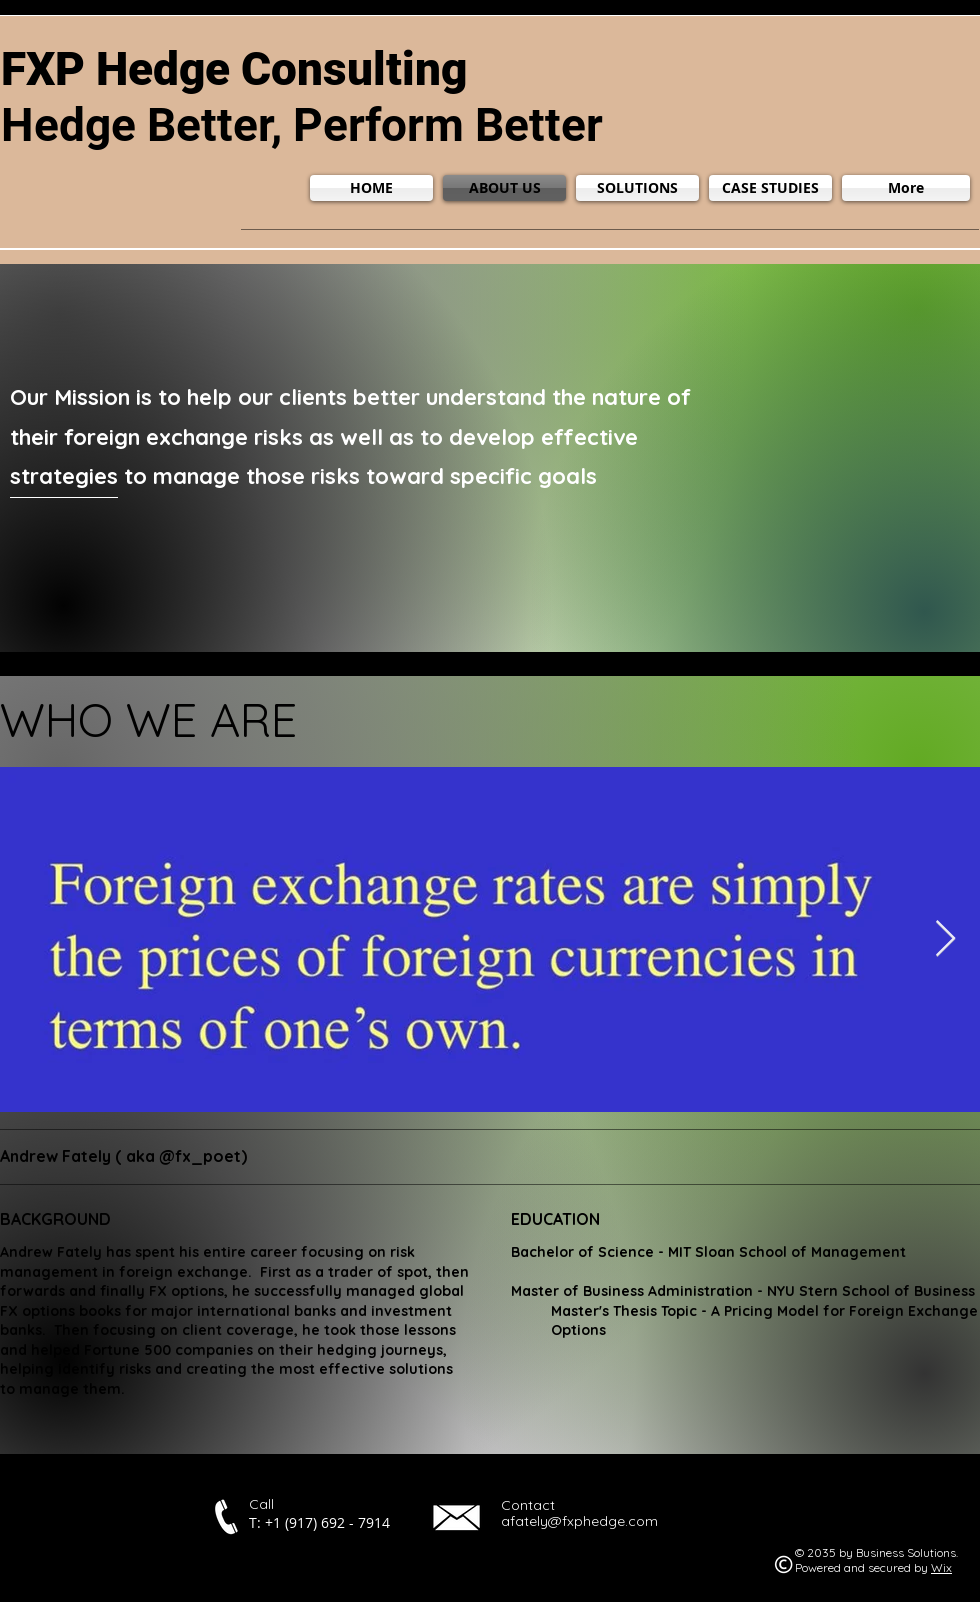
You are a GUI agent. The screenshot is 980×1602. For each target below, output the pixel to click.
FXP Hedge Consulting (234, 69)
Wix (941, 1567)
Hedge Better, (147, 125)
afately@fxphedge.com (579, 1521)
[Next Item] (945, 939)
